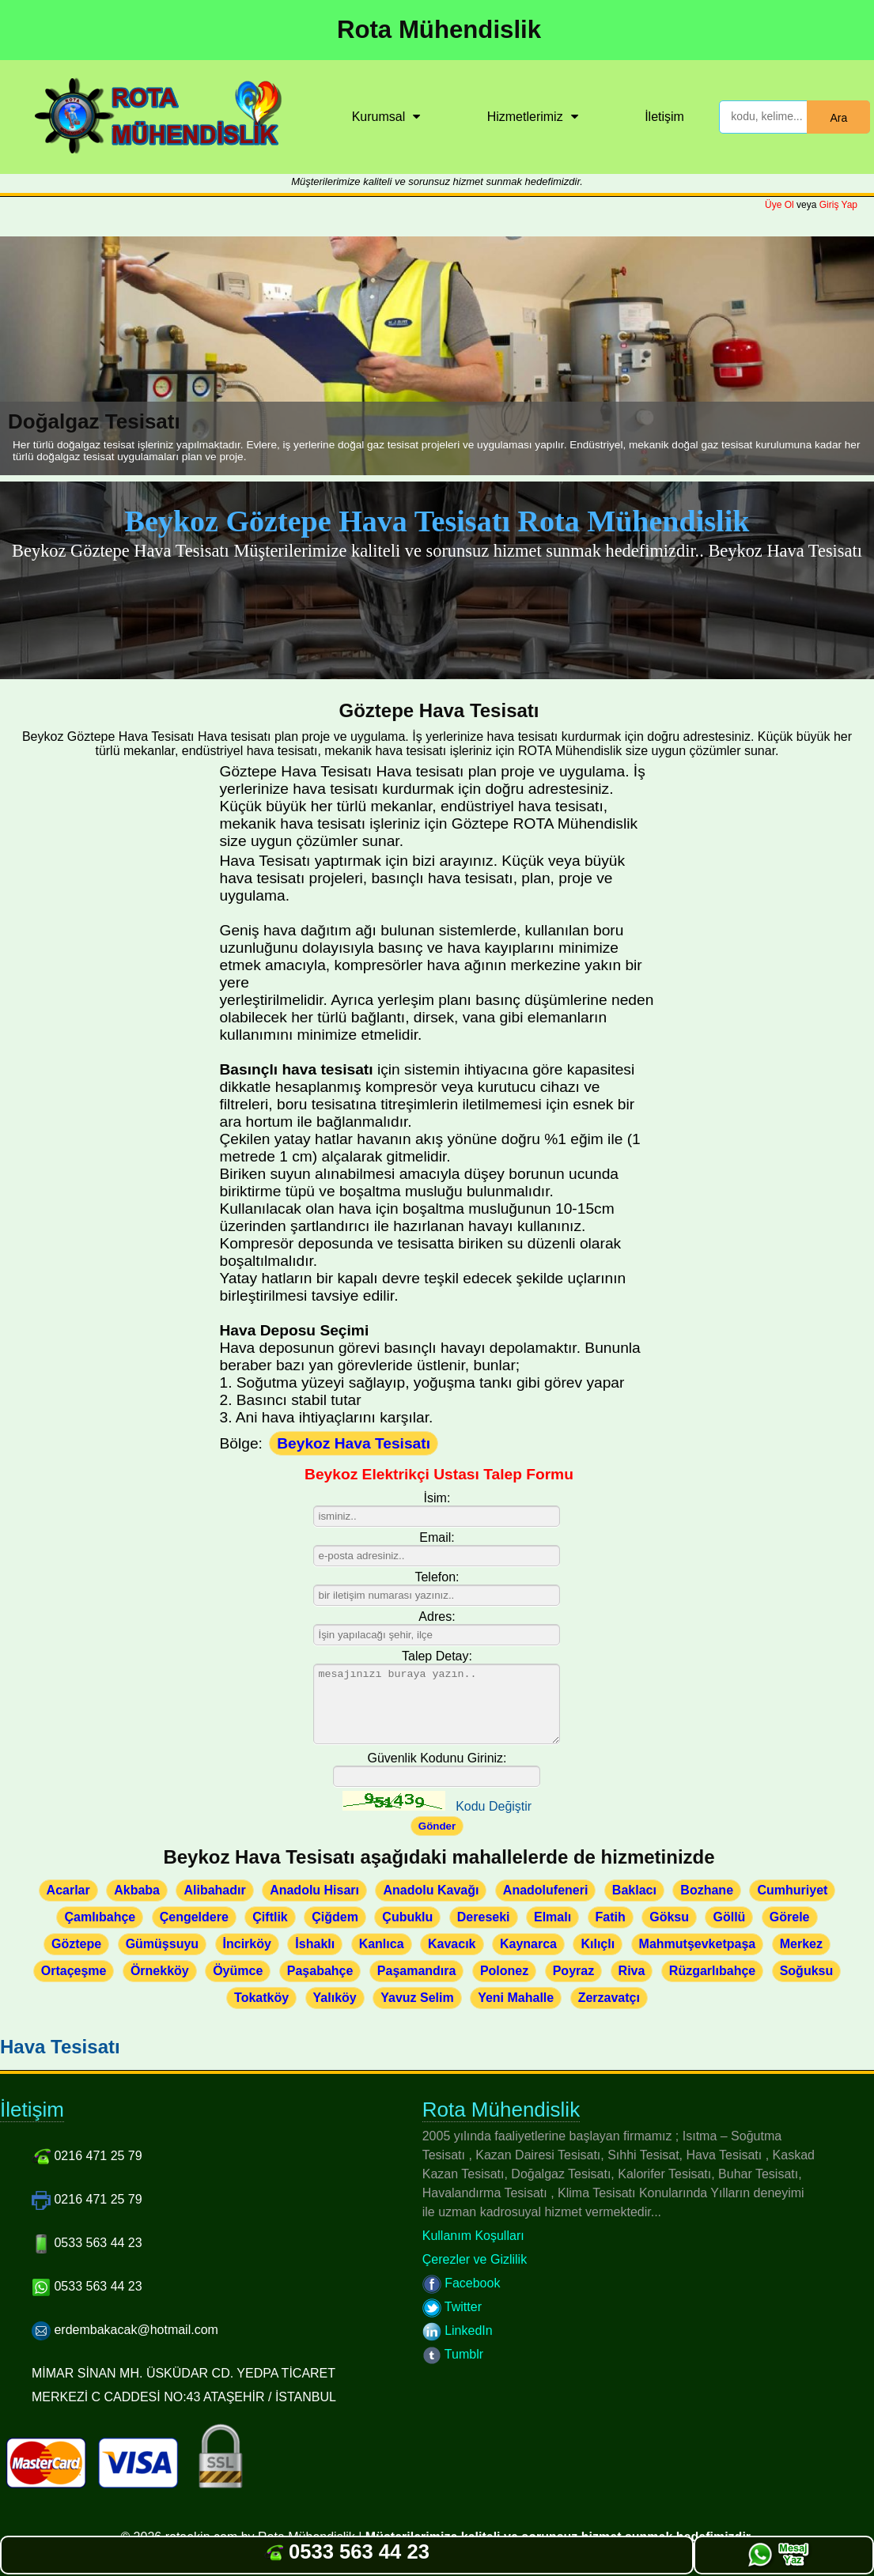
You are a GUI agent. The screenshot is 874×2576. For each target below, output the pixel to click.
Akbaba (137, 1890)
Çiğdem (335, 1917)
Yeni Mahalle (516, 1997)
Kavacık (452, 1944)
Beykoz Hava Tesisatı (353, 1443)
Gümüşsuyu (162, 1944)
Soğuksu (807, 1970)
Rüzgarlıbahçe (712, 1970)
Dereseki (483, 1917)
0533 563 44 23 (346, 2551)
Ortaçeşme (74, 1970)
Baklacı (634, 1890)
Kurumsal (379, 116)
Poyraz (573, 1970)
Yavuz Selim (417, 1997)
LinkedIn (457, 2330)
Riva (632, 1970)
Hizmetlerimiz (525, 116)
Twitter (452, 2306)
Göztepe (76, 1944)
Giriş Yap (838, 204)
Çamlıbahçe (99, 1917)
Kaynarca (528, 1944)
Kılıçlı (598, 1944)
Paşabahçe (320, 1970)
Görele (790, 1917)
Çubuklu (407, 1917)
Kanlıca (381, 1944)
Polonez (504, 1970)
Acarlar (68, 1890)
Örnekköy (160, 1970)
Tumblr (452, 2354)
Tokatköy (261, 1997)
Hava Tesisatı (60, 2046)
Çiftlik (269, 1917)
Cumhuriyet (792, 1890)
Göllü (729, 1917)
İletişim (664, 116)
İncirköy (247, 1944)
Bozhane (706, 1890)
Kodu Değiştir (494, 1806)
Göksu (669, 1917)
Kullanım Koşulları (473, 2235)
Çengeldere (194, 1917)
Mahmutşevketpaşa (697, 1944)
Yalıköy (335, 1997)
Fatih (611, 1917)
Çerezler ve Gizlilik (474, 2259)
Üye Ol (779, 204)
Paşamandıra (416, 1970)
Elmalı (552, 1917)
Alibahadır (214, 1890)
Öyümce (238, 1970)
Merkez (801, 1944)
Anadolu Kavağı (431, 1890)
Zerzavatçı (609, 1997)
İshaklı (315, 1944)
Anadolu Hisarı (314, 1890)
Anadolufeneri (545, 1890)
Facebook (461, 2283)
